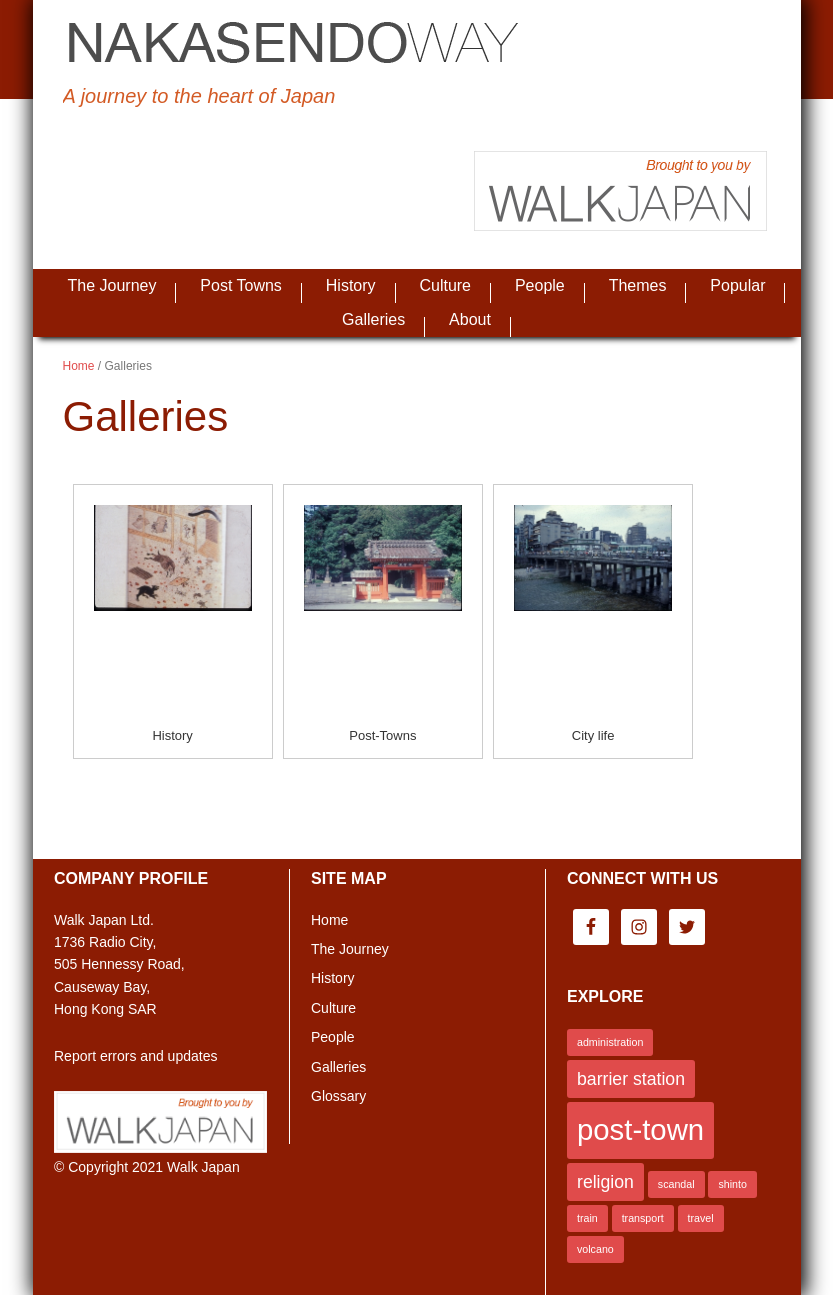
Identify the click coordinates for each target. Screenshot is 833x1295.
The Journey (350, 949)
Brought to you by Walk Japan (621, 191)
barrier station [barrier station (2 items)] (631, 1079)
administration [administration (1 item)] (610, 1042)
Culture (333, 1008)
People (333, 1037)
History (172, 735)
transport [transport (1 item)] (643, 1218)
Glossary (338, 1096)
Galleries (338, 1067)
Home (329, 920)
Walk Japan (203, 1167)
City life (593, 735)
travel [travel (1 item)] (701, 1218)
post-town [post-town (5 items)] (640, 1129)
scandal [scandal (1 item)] (676, 1184)
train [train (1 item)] (587, 1218)
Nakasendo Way (293, 45)
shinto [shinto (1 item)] (732, 1184)
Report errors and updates (135, 1056)
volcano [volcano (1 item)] (595, 1249)
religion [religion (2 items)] (605, 1182)
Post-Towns (382, 735)
